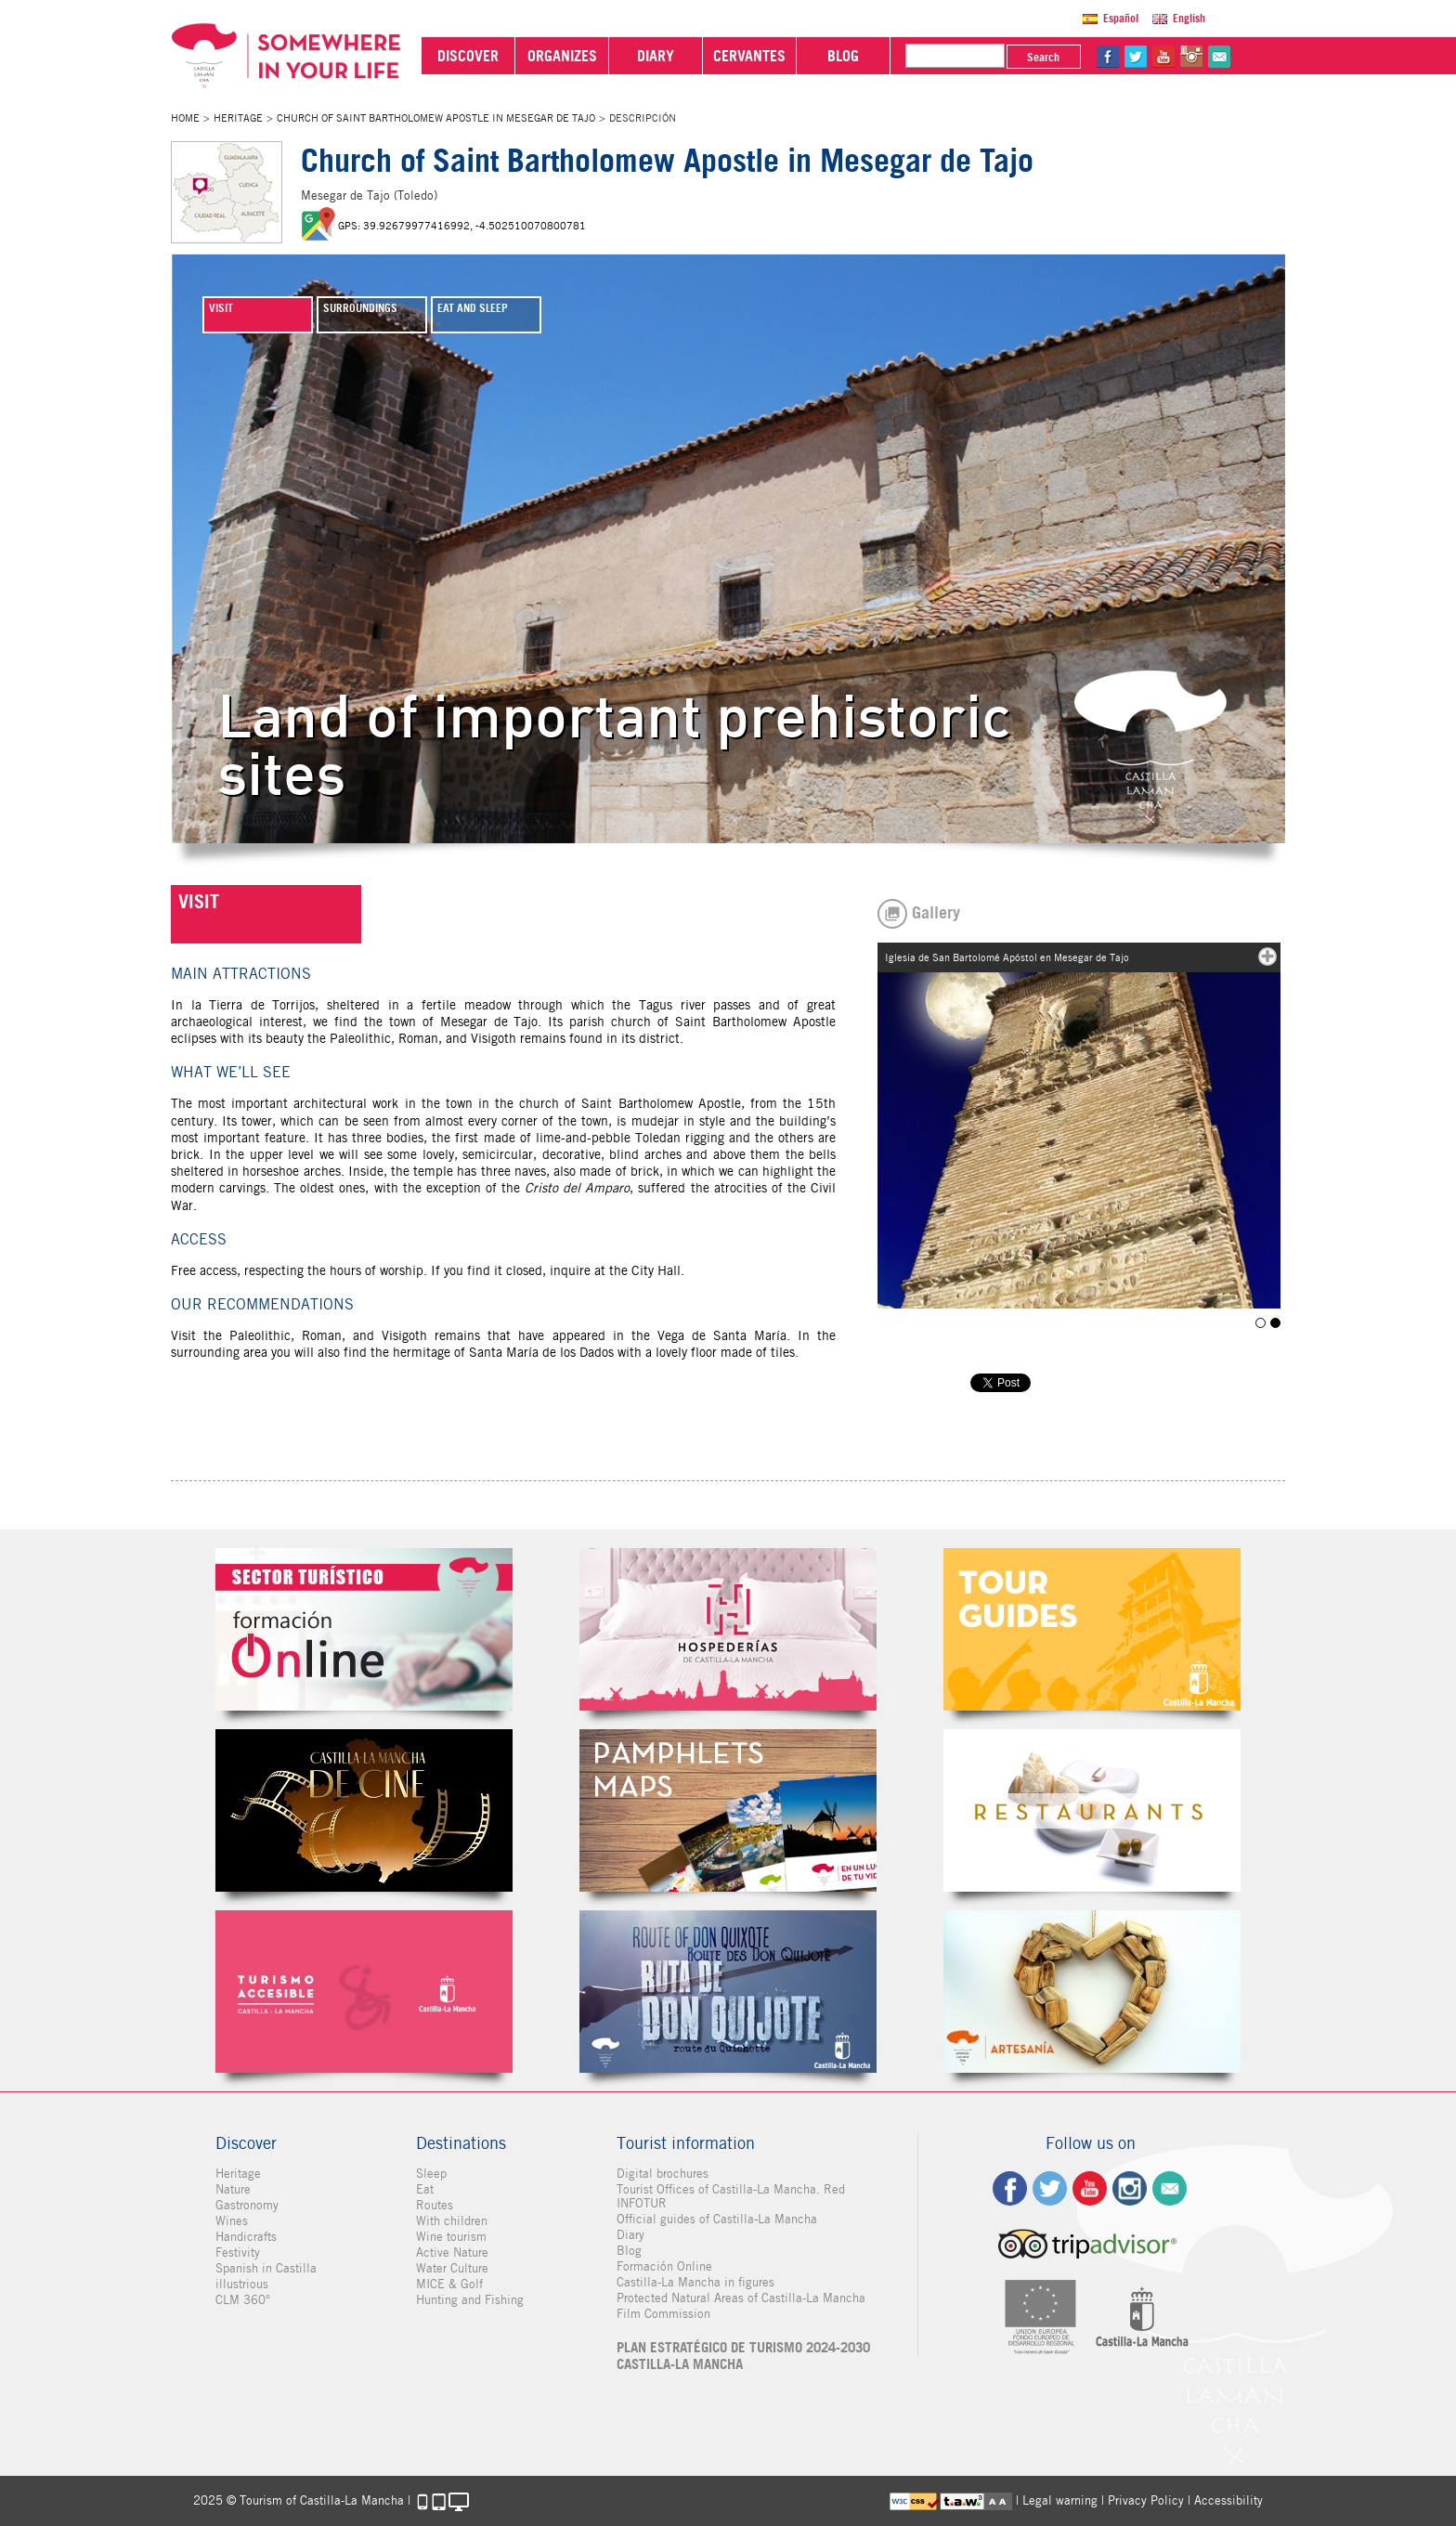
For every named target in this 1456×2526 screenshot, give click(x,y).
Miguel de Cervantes (728, 1991)
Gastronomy (247, 2205)
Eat (425, 2189)
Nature (233, 2189)
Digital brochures (662, 2174)
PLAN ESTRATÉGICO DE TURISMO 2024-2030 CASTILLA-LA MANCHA (743, 2356)
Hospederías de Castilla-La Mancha (728, 1629)
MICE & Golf (449, 2284)
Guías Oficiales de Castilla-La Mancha (1092, 1629)
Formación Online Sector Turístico (364, 1629)
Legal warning (1060, 2500)
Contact (1169, 2188)
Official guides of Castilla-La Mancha (717, 2219)
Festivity (237, 2252)
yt (1163, 57)
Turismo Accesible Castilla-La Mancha (364, 1991)
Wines (231, 2221)
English (1189, 18)
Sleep (431, 2174)
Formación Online (664, 2266)
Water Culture (452, 2268)
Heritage (238, 117)
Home (185, 117)
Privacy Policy (1146, 2500)
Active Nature (452, 2252)
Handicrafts (246, 2237)
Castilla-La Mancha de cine (364, 1810)
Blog (629, 2251)
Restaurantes (1092, 1810)
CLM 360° (242, 2300)
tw (1135, 57)
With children (452, 2221)
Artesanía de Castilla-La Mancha (1092, 1991)
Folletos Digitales (728, 1810)
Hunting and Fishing (470, 2300)
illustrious (241, 2284)
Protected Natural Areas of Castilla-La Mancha (741, 2298)
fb (1108, 57)
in (1191, 57)
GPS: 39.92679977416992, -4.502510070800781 (462, 225)
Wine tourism (451, 2237)
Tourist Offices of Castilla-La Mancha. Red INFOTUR (731, 2196)
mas (1267, 956)
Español (1120, 18)
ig (1129, 2188)
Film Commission (663, 2314)
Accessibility (1228, 2500)
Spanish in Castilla (266, 2268)
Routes (434, 2205)
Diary (630, 2235)
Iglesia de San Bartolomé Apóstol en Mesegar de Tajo (1260, 1323)
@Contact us (1219, 57)
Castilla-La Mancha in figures (695, 2282)
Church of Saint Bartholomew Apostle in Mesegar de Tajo (436, 117)
